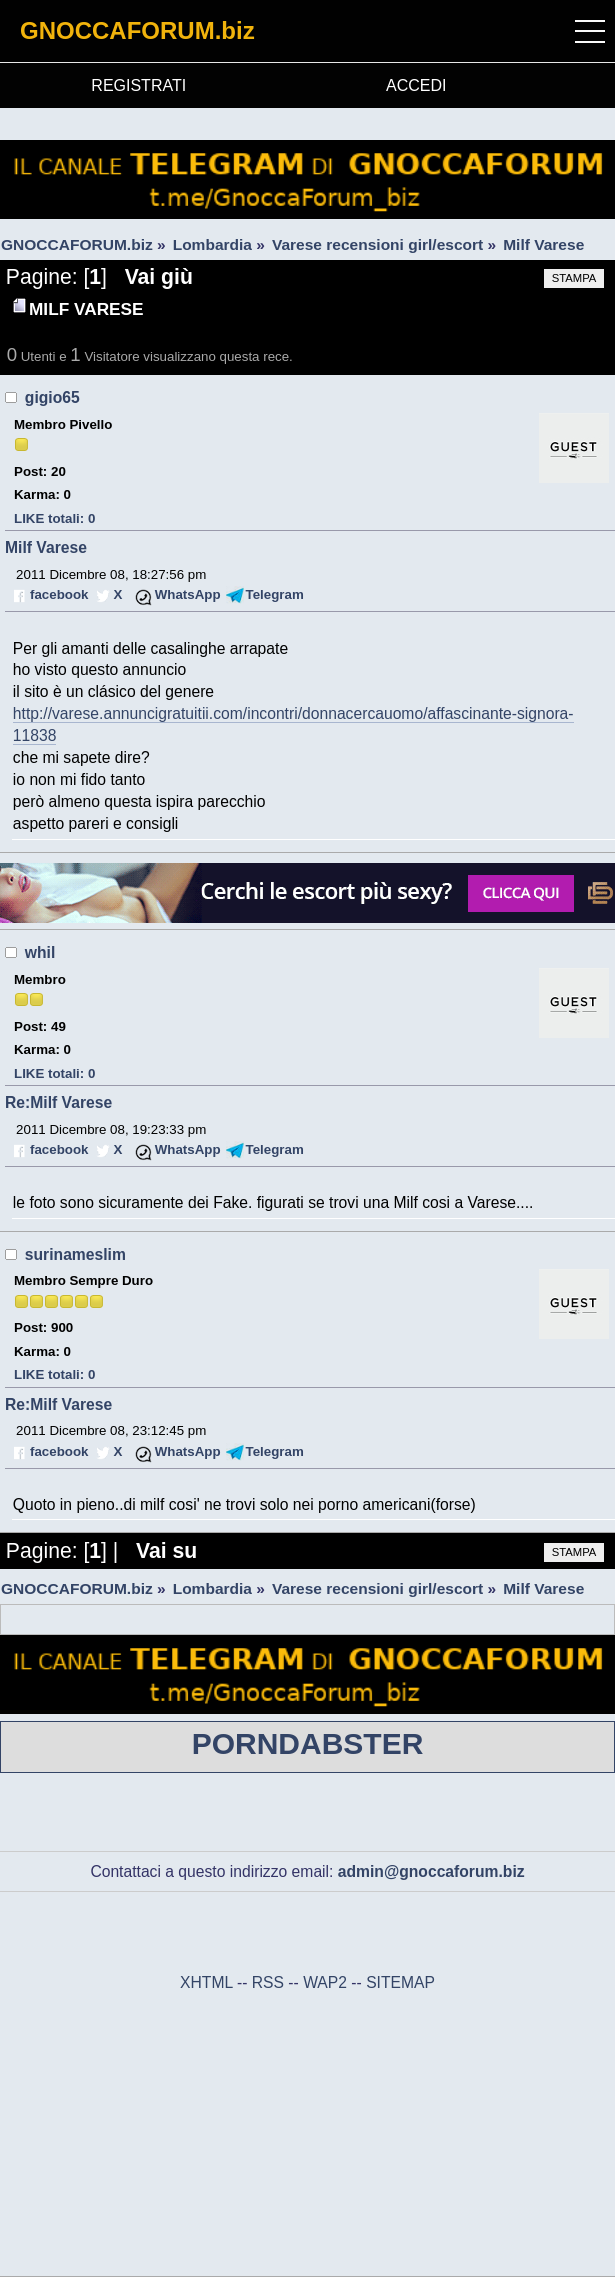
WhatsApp (188, 594)
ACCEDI (416, 85)
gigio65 (52, 397)
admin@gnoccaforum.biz (431, 1871)
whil (40, 952)
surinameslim (75, 1254)
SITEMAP (400, 1982)
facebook (59, 594)
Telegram (275, 594)
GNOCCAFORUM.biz (137, 30)
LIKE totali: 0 (54, 518)
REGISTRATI (138, 85)
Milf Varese (46, 547)
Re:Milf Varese (58, 1102)
